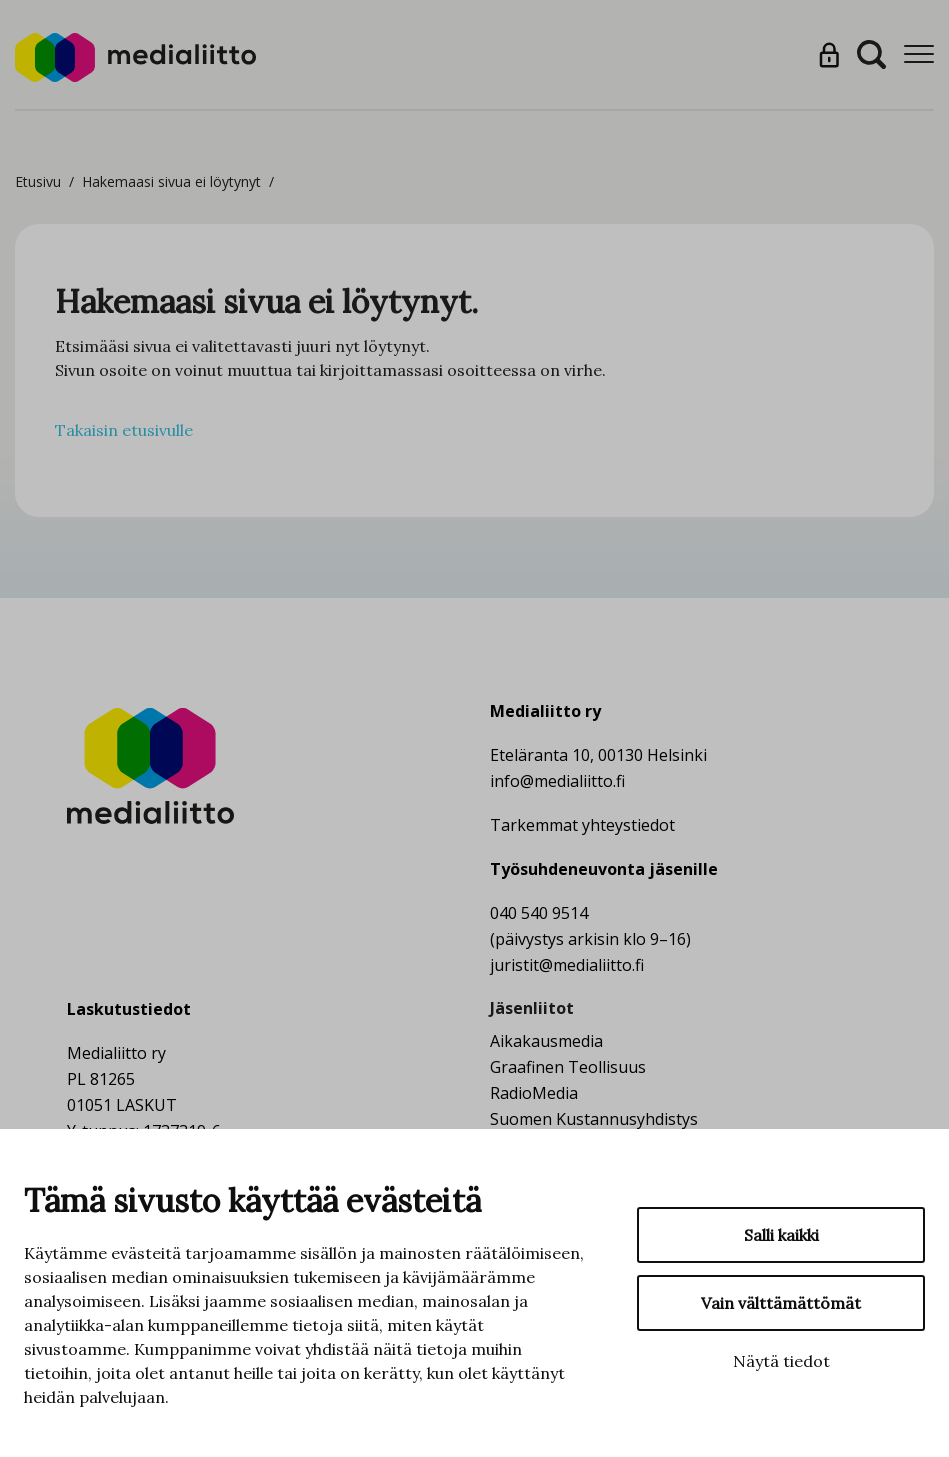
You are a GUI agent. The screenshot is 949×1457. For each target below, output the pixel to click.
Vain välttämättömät (781, 1303)
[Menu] (919, 54)
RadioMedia (534, 1093)
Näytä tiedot (781, 1361)
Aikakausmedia (546, 1041)
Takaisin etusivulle (124, 430)
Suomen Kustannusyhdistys (594, 1119)
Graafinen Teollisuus (568, 1067)
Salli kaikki (781, 1235)
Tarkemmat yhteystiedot (582, 825)
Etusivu (38, 181)
